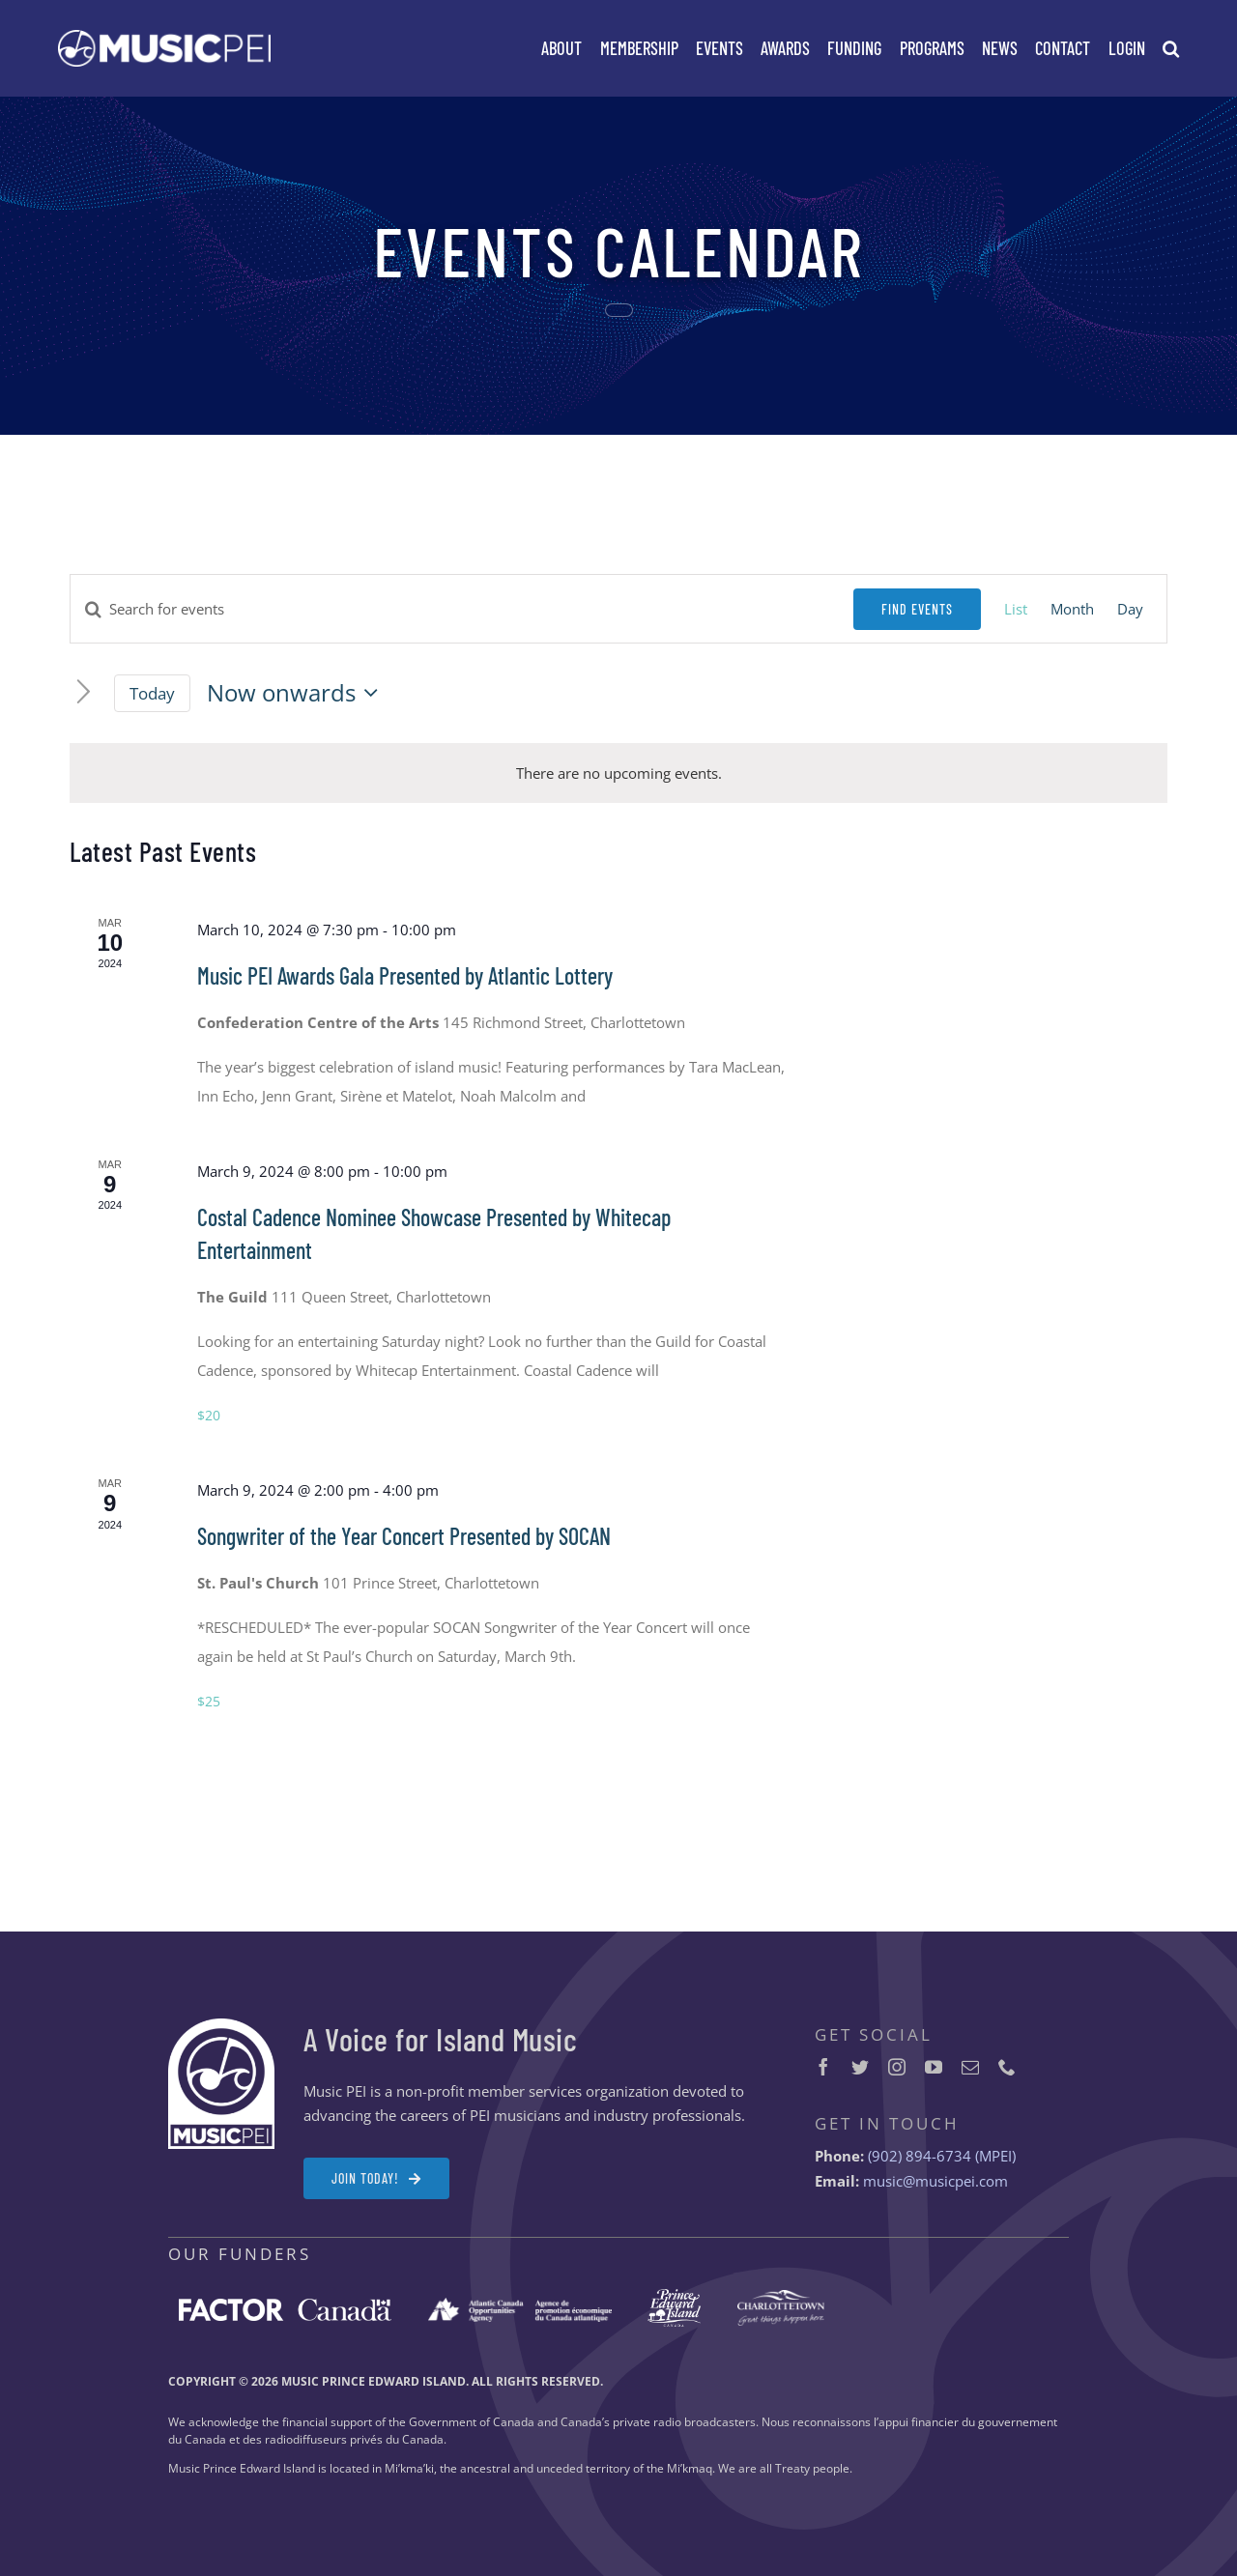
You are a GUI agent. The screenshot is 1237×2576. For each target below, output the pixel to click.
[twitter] (860, 2066)
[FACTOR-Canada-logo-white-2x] (285, 2305)
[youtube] (933, 2066)
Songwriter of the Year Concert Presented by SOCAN (404, 1536)
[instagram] (897, 2066)
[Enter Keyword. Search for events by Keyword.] (462, 609)
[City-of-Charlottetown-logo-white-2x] (780, 2296)
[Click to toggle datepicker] (297, 692)
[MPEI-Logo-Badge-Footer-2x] (221, 2025)
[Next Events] (84, 693)
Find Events (917, 609)
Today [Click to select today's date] (152, 693)
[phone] (1007, 2066)
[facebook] (823, 2066)
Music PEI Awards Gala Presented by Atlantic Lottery (405, 975)
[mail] (970, 2066)
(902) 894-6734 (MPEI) (942, 2155)
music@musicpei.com (935, 2180)
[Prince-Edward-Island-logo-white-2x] (674, 2295)
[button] (1171, 48)
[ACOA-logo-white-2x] (520, 2304)
